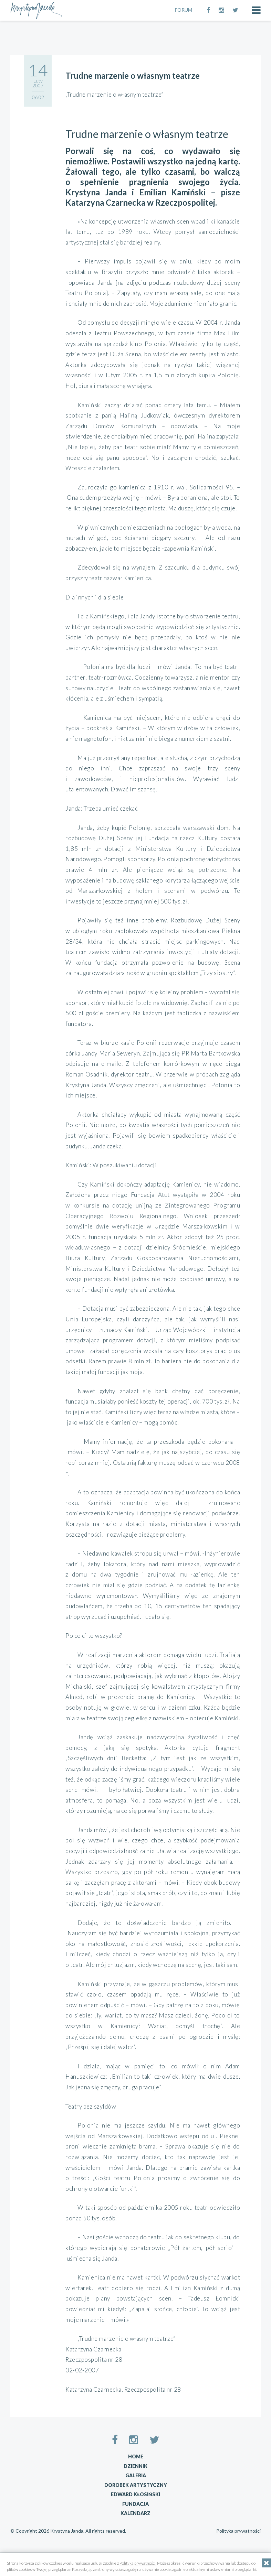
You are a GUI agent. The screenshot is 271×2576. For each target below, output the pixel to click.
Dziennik (135, 2466)
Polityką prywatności (137, 2563)
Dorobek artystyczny (135, 2485)
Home (135, 2456)
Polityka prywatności (238, 2531)
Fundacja (135, 2504)
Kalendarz (135, 2513)
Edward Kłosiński (135, 2494)
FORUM (183, 10)
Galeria (135, 2475)
